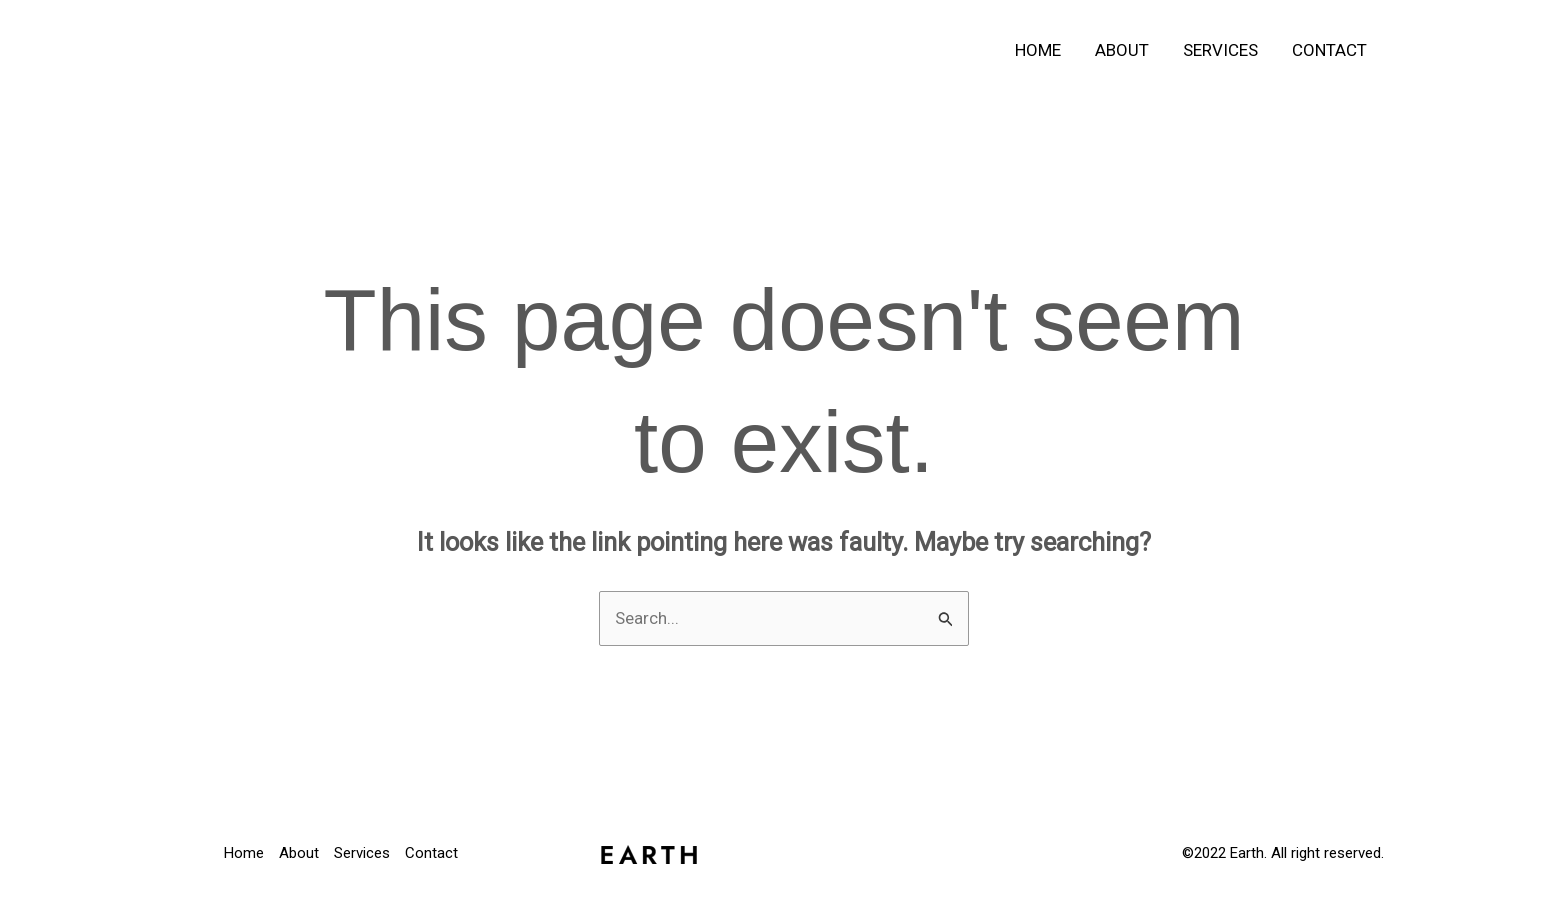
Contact (1329, 50)
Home (1038, 50)
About (1122, 50)
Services (1220, 50)
